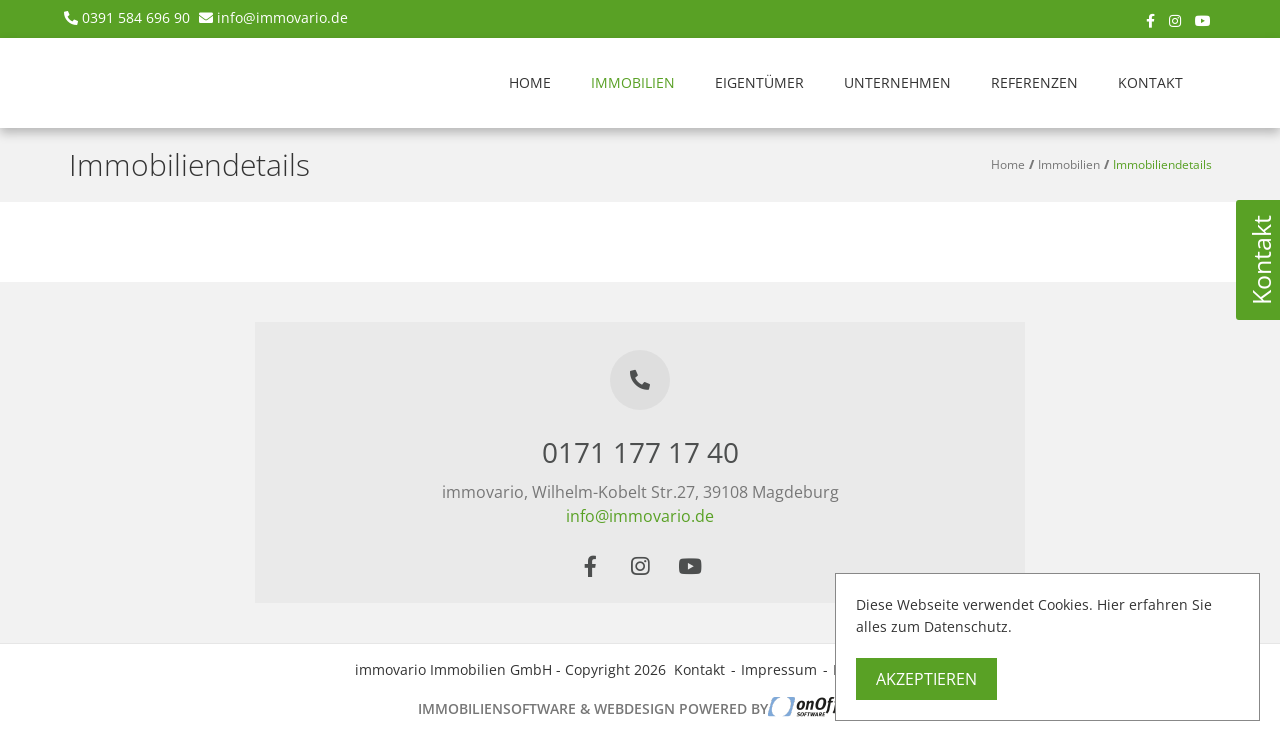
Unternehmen (897, 82)
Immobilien (633, 82)
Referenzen (1034, 82)
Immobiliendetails (1162, 164)
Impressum (779, 669)
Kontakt (1150, 82)
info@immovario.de (282, 17)
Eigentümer (759, 82)
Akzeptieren (926, 679)
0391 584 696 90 (136, 17)
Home (530, 82)
